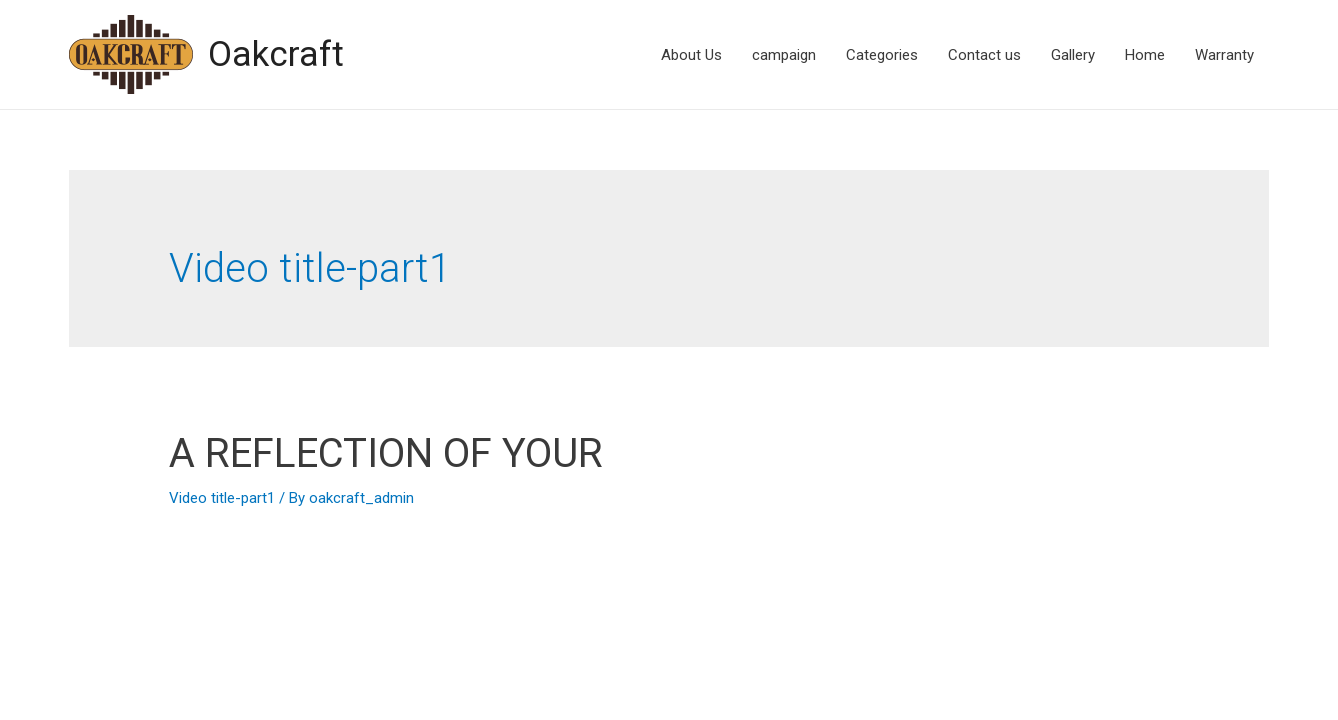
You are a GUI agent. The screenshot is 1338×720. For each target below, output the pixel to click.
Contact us (984, 55)
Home (1145, 55)
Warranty (1224, 55)
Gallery (1073, 55)
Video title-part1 (222, 498)
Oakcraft (276, 54)
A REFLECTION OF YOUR (386, 453)
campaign (784, 55)
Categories (882, 55)
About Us (691, 55)
